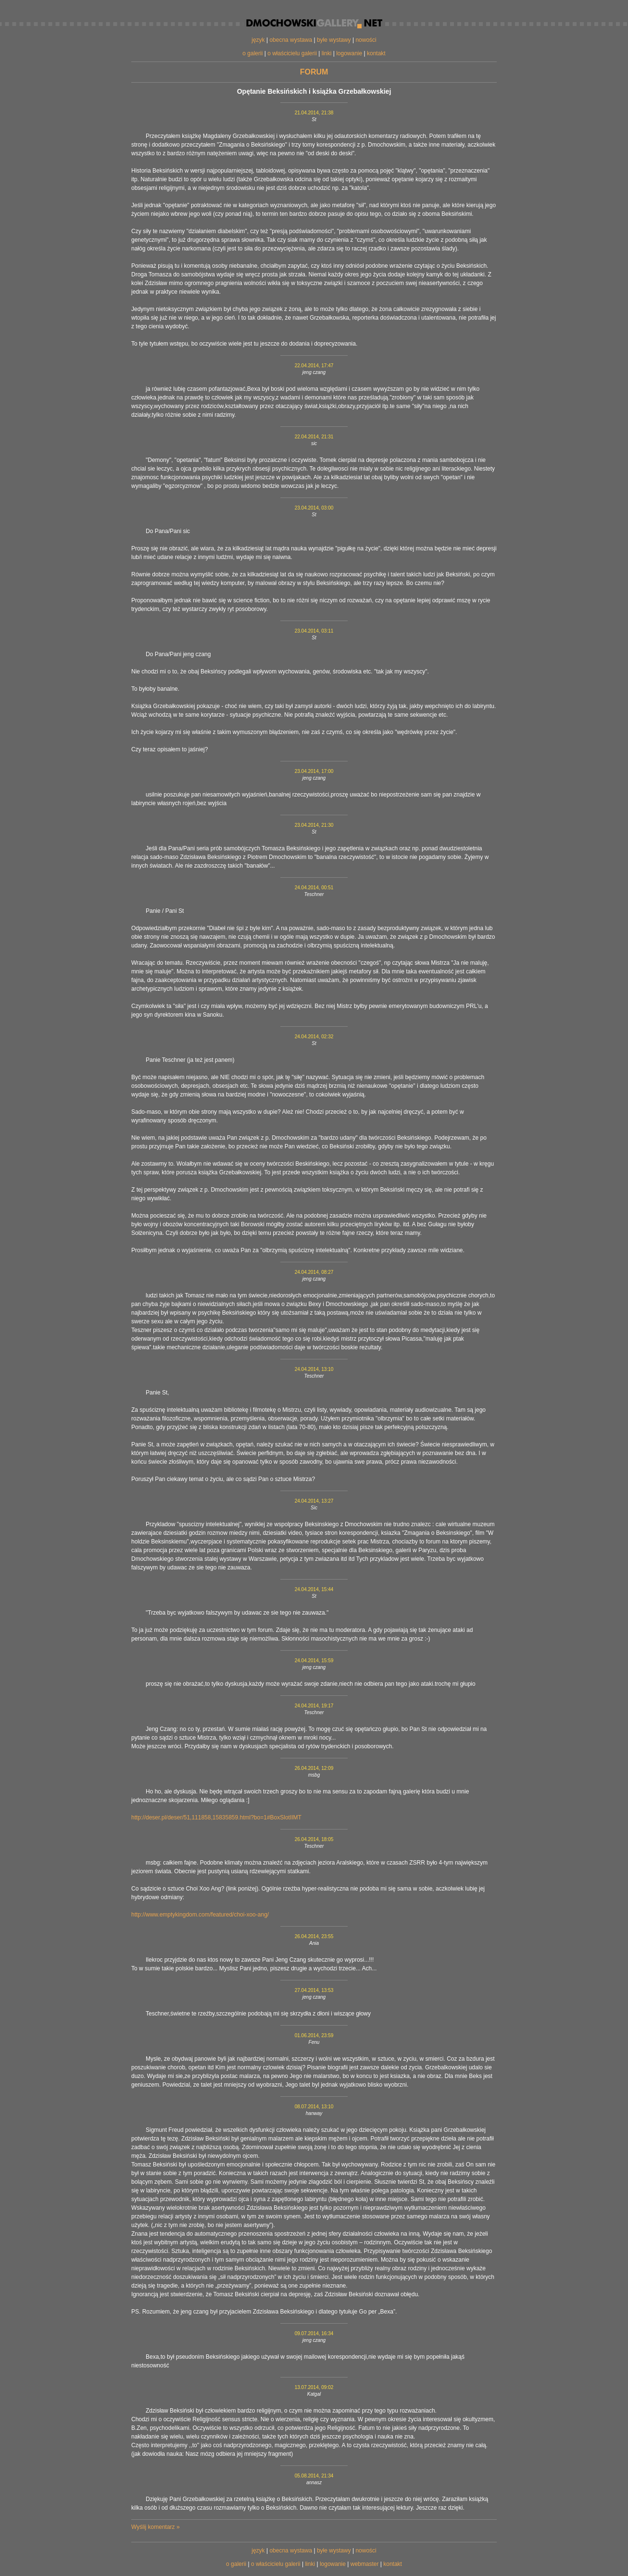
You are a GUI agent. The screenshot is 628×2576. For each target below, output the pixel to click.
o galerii (252, 53)
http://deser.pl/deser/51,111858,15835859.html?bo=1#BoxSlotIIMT (216, 1817)
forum (314, 72)
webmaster (365, 2564)
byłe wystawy (334, 40)
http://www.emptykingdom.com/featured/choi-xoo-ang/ (200, 1914)
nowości (365, 40)
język (257, 40)
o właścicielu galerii (292, 53)
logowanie (349, 53)
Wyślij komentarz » (155, 2527)
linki (327, 53)
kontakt (376, 53)
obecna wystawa (290, 40)
